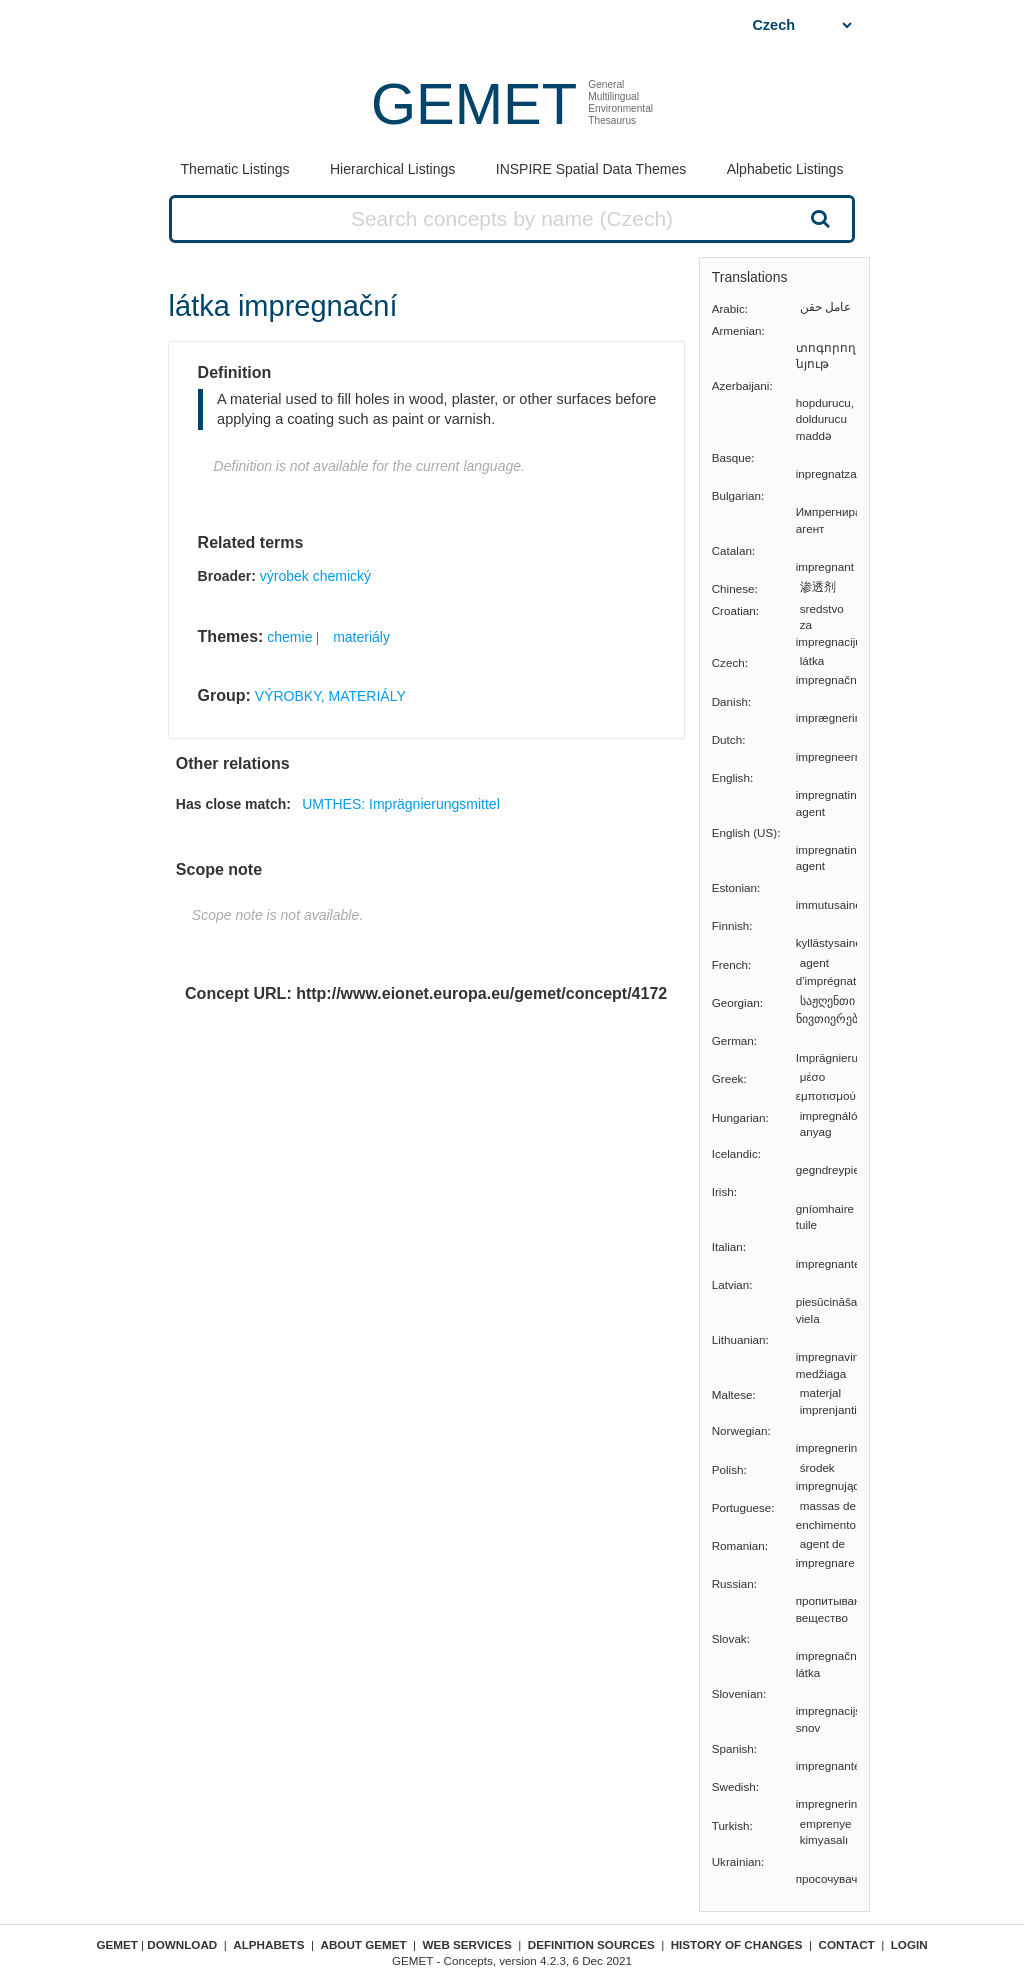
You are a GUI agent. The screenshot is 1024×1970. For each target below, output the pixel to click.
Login (909, 1944)
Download (182, 1944)
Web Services (467, 1944)
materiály (361, 637)
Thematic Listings (235, 169)
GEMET (474, 103)
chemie (289, 637)
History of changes (737, 1944)
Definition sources (591, 1944)
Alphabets (268, 1944)
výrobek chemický (315, 576)
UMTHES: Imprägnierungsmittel (401, 804)
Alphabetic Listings (785, 169)
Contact (847, 1944)
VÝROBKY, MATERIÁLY (330, 696)
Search (818, 218)
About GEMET (364, 1944)
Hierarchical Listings (392, 169)
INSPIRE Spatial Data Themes (591, 169)
